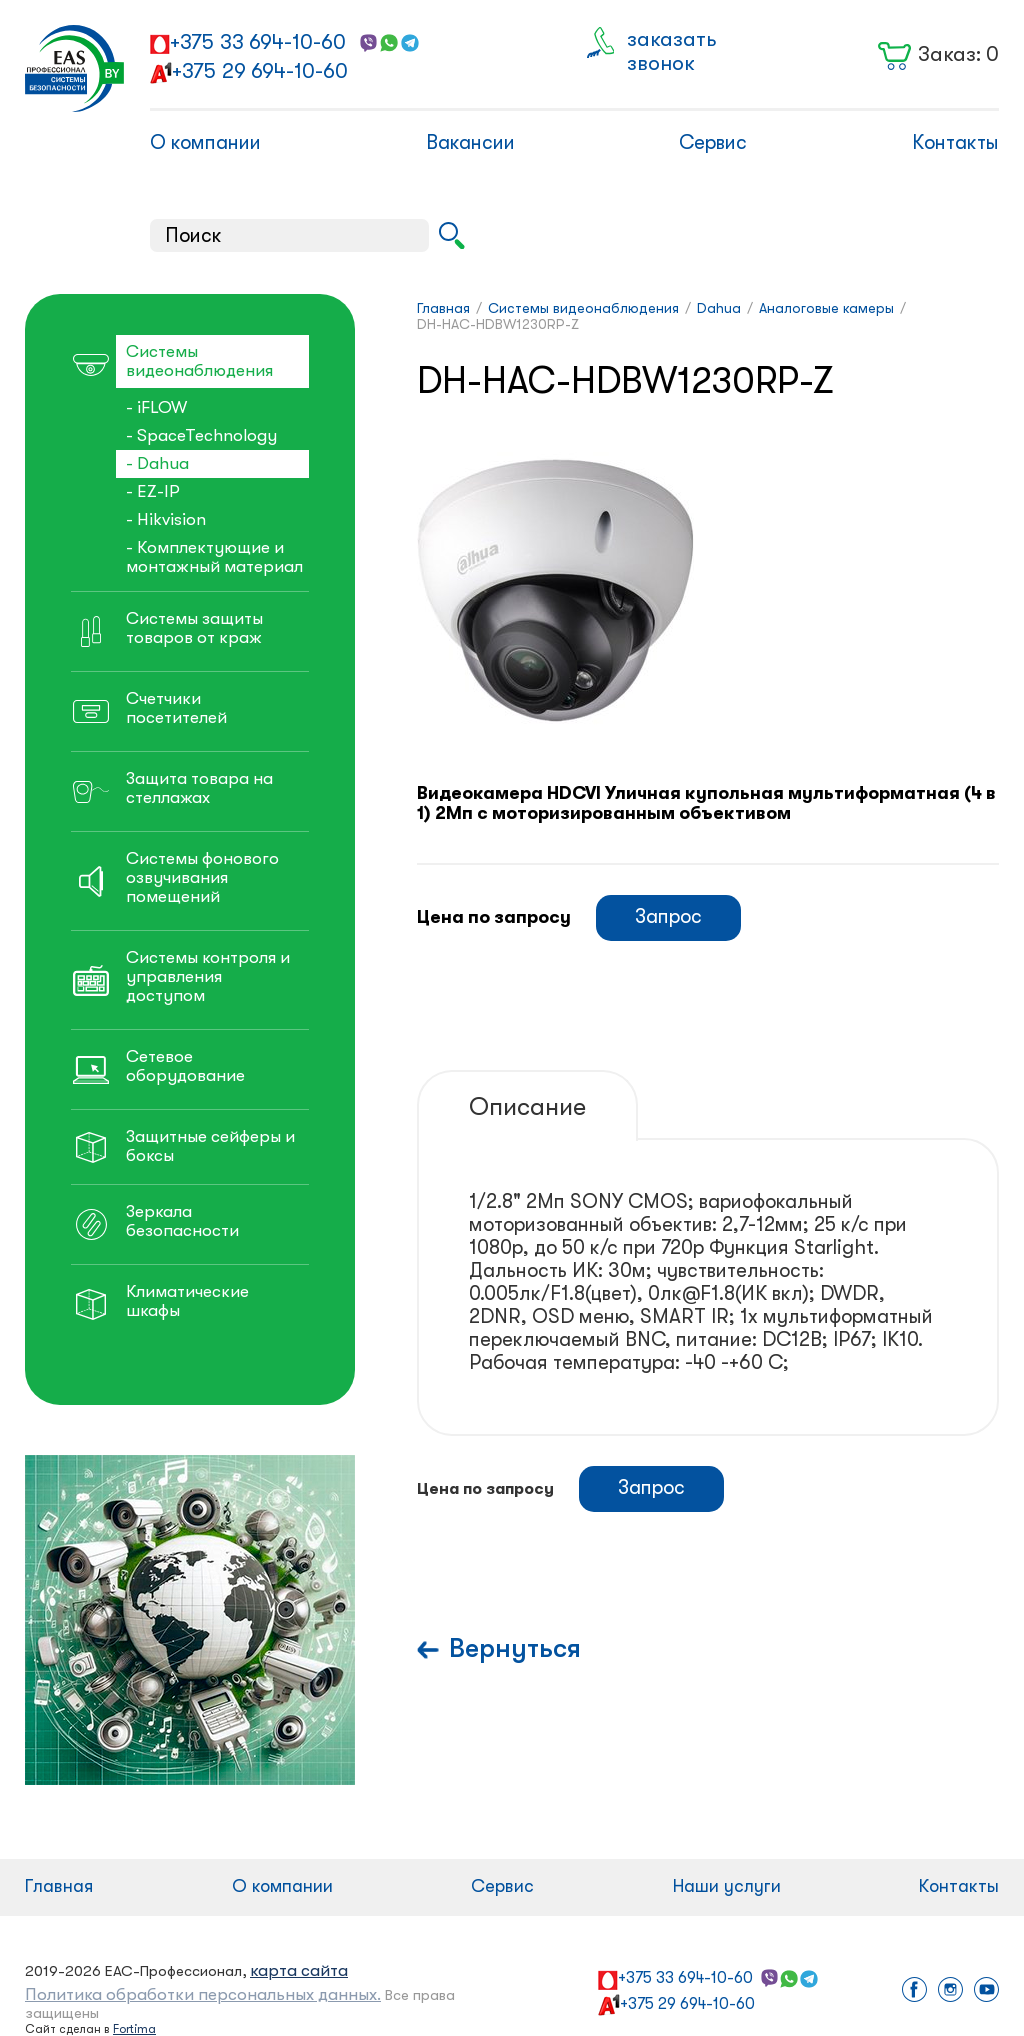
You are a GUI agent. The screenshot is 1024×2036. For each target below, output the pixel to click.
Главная (59, 1886)
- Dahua (157, 463)
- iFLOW (156, 407)
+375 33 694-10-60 (258, 42)
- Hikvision (166, 519)
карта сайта (299, 1970)
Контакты (955, 142)
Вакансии (470, 142)
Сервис (713, 142)
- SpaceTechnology (201, 435)
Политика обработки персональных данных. (203, 1994)
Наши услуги (727, 1886)
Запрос (668, 916)
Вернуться (515, 1648)
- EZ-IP (153, 491)
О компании (205, 142)
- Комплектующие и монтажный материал (214, 557)
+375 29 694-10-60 (260, 71)
